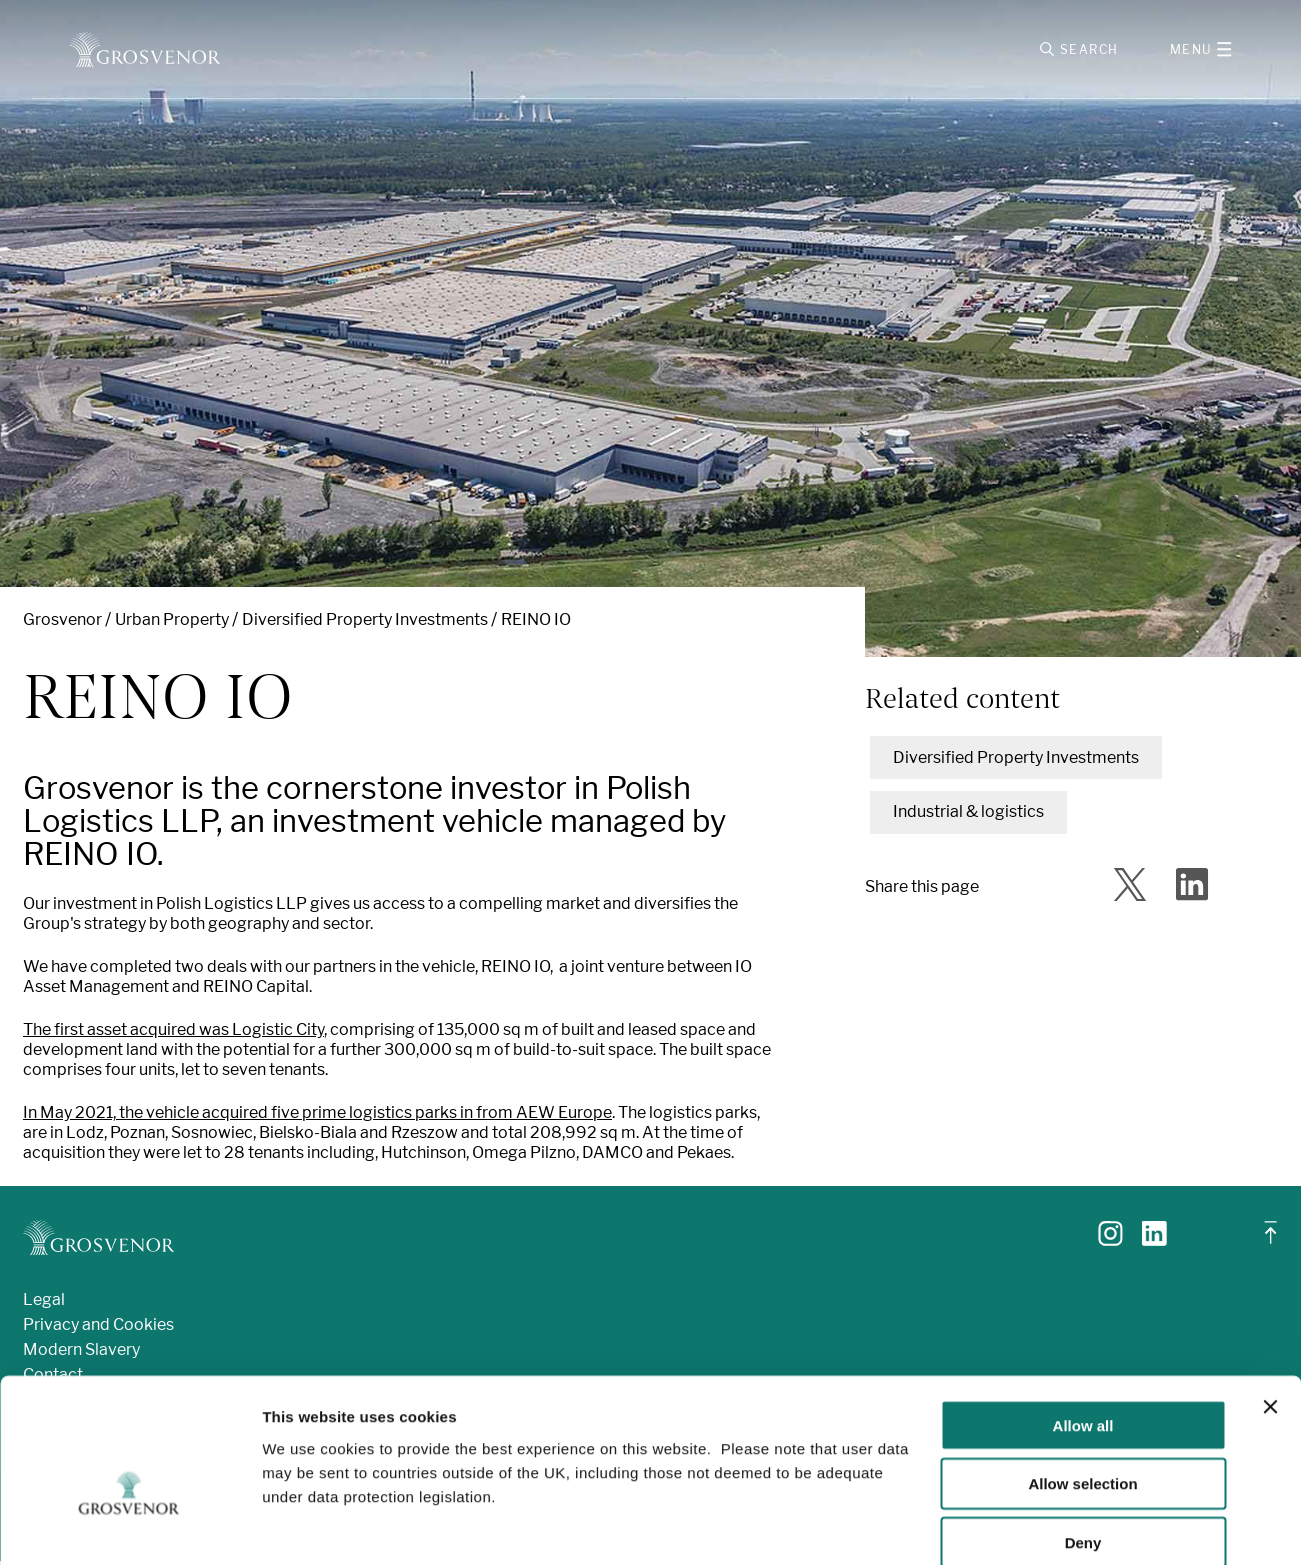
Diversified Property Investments (365, 623)
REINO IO (536, 623)
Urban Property (172, 623)
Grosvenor (62, 623)
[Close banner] (1270, 1301)
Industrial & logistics (968, 815)
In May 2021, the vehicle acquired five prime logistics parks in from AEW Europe (317, 1116)
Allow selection (1082, 1378)
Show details (1049, 1525)
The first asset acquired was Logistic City (173, 1033)
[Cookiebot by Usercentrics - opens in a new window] (129, 1526)
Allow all (1083, 1319)
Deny (1083, 1437)
